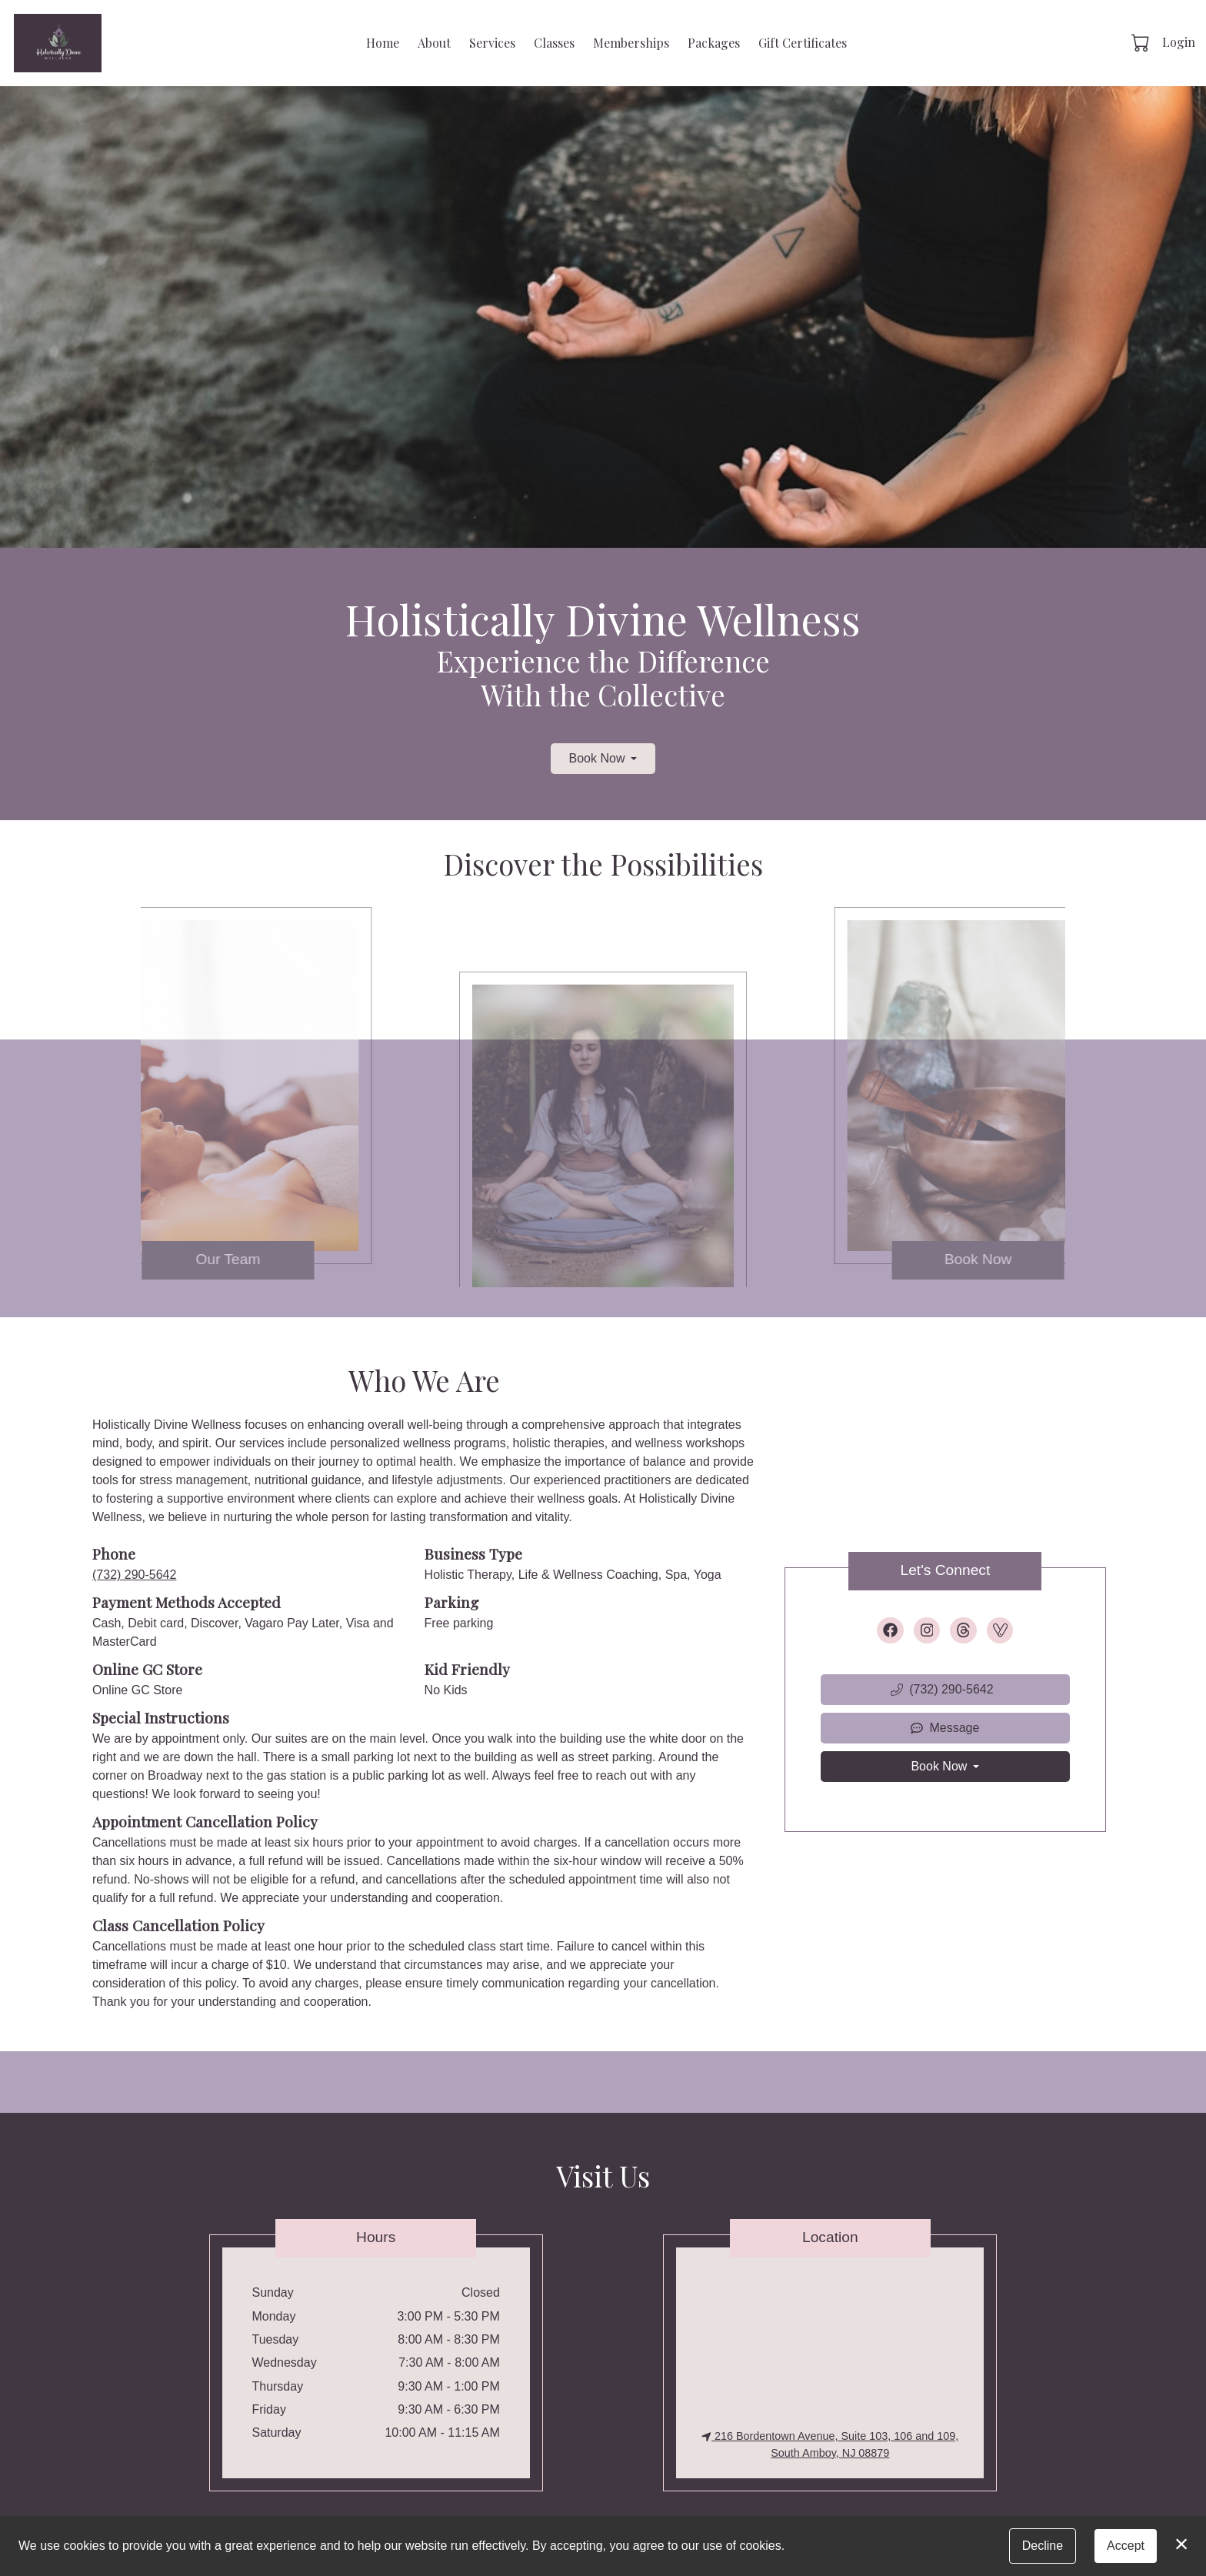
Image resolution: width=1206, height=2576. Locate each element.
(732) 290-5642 (134, 1574)
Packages (714, 43)
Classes (554, 43)
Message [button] (945, 1727)
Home (382, 43)
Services (492, 43)
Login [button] (1178, 42)
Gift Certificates (802, 43)
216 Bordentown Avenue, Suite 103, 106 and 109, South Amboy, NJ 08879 (829, 2444)
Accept (1125, 2545)
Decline (1042, 2545)
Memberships (631, 43)
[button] (1142, 42)
